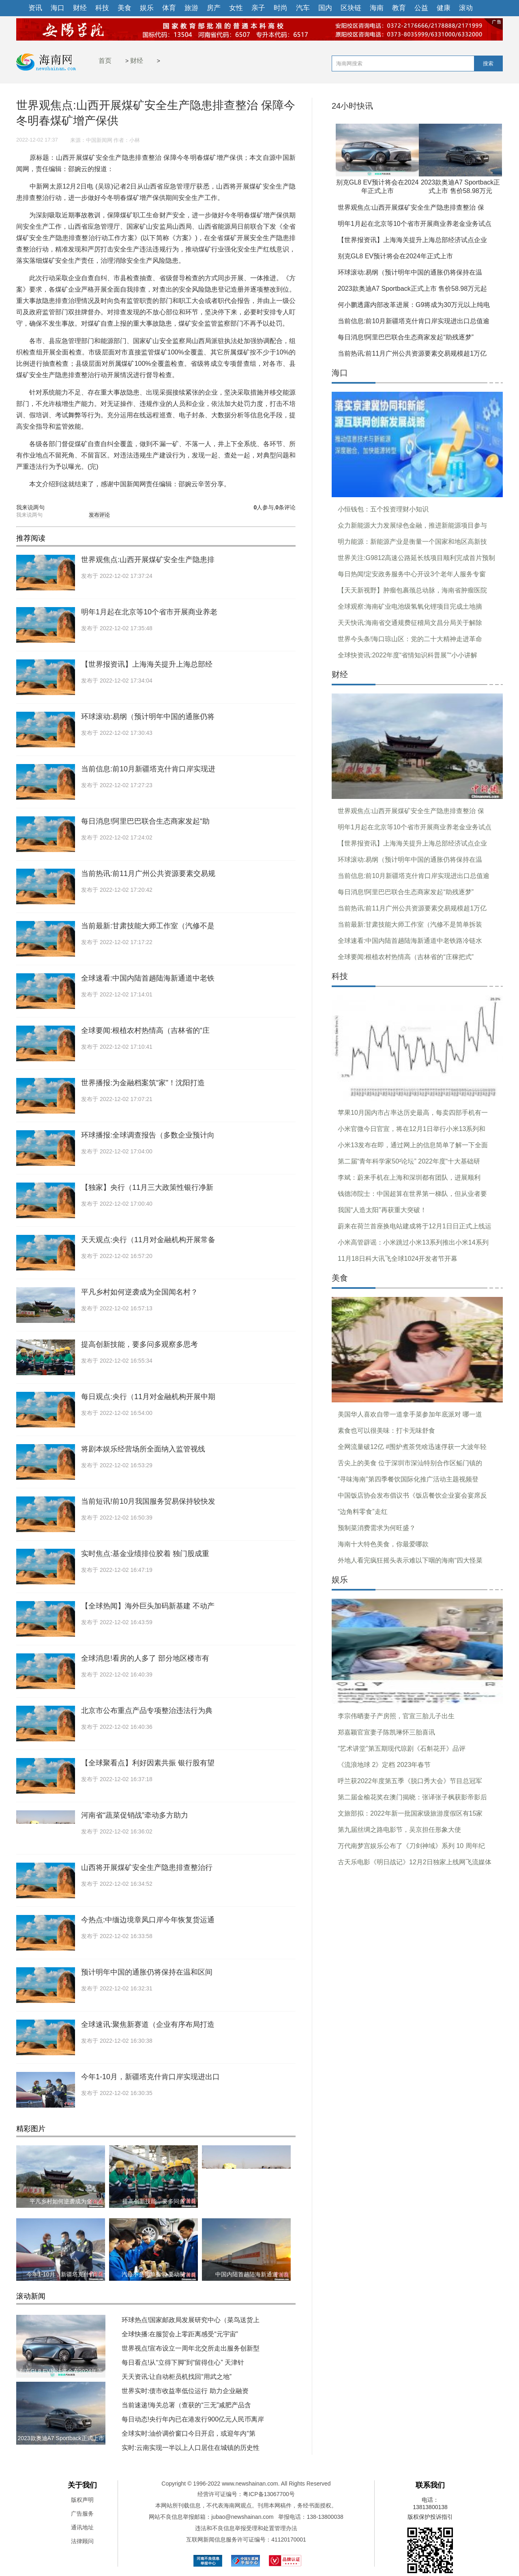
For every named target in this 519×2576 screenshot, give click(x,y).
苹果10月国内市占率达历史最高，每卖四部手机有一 (413, 1112)
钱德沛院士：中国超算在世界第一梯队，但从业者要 (412, 1193)
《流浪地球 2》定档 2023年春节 (384, 1764)
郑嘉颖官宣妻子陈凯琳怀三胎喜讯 (386, 1732)
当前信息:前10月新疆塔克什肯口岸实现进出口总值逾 (413, 321)
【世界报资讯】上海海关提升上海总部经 (146, 664)
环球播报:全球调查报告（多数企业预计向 (147, 1135)
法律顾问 (82, 2541)
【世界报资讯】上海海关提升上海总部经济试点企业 (412, 239)
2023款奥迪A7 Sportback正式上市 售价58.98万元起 (412, 288)
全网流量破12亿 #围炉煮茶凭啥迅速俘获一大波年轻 (412, 1446)
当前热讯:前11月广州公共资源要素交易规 (148, 873)
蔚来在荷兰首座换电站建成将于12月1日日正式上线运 (414, 1226)
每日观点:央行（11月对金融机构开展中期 (148, 1397)
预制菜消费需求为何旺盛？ (377, 1527)
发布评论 (99, 515)
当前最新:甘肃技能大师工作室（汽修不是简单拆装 (410, 924)
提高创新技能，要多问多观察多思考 (139, 1344)
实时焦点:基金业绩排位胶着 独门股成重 (145, 1554)
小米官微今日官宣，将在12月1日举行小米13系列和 (412, 1128)
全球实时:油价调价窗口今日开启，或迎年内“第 (188, 2433)
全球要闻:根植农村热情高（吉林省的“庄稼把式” (406, 956)
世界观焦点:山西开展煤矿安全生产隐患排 (147, 560)
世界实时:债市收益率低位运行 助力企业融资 (185, 2390)
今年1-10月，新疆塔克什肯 (60, 2274)
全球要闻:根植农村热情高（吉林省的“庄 (145, 1030)
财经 (136, 60)
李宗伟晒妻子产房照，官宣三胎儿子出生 (396, 1716)
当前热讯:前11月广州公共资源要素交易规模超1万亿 (412, 353)
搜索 (488, 63)
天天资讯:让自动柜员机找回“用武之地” (177, 2376)
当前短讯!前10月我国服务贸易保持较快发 (148, 1501)
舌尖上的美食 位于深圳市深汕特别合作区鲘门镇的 (410, 1463)
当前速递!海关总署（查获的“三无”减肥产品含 (186, 2405)
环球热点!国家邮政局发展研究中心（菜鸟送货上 (191, 2319)
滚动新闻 (30, 2296)
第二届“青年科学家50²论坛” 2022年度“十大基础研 (409, 1161)
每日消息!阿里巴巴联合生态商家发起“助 (145, 821)
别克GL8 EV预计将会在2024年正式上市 (395, 256)
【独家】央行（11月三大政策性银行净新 (147, 1187)
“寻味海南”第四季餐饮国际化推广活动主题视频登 (408, 1479)
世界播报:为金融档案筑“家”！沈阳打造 (143, 1083)
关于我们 (82, 2485)
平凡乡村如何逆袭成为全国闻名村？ (139, 1292)
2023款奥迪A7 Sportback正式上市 (60, 2438)
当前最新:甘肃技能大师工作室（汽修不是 (147, 926)
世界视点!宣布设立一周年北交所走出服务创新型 (191, 2348)
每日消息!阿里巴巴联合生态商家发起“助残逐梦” (406, 337)
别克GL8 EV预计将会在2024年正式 (61, 2377)
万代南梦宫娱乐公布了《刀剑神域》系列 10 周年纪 (411, 1845)
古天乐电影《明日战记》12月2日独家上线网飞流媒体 (414, 1862)
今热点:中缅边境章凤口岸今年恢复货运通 (147, 1920)
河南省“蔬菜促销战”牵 (246, 2201)
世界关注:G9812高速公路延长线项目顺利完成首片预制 (416, 557)
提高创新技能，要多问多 (153, 2201)
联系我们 (430, 2485)
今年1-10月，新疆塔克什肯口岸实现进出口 (150, 2077)
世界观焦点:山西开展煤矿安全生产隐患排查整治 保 (411, 207)
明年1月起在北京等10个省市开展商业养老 (149, 612)
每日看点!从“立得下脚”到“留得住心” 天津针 (183, 2362)
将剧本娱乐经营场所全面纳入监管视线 (143, 1449)
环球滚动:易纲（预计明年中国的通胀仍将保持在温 (410, 272)
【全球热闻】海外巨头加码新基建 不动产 (147, 1606)
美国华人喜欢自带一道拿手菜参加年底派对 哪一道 (410, 1414)
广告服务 (82, 2513)
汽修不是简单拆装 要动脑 (154, 2274)
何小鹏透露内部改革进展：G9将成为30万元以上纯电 (414, 304)
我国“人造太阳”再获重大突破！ (382, 1209)
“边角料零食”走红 (363, 1511)
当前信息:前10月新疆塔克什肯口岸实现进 (148, 769)
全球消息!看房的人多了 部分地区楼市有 (145, 1658)
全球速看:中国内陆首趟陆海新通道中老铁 (147, 978)
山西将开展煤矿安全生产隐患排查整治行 (146, 1867)
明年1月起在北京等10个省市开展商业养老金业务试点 (414, 223)
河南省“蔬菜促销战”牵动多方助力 (134, 1815)
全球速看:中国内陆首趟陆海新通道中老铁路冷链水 (410, 940)
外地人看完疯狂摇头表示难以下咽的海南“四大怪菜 (410, 1560)
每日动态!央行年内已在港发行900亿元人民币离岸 (193, 2419)
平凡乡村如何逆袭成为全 (61, 2201)
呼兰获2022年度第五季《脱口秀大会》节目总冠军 (410, 1780)
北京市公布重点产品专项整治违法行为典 (146, 1711)
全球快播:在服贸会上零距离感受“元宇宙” (180, 2334)
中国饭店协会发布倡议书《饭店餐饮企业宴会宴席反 (412, 1495)
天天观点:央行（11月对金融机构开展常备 (148, 1240)
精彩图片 (30, 2129)
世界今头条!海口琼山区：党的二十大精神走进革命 (410, 638)
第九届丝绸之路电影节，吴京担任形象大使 (399, 1829)
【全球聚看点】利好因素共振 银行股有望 (147, 1763)
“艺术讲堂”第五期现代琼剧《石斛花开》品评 (401, 1748)
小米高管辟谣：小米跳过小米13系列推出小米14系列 (413, 1242)
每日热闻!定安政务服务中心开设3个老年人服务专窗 (412, 574)
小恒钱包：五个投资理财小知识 (383, 509)
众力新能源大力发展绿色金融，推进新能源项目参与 (412, 525)
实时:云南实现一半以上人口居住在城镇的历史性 (191, 2447)
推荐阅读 (30, 538)
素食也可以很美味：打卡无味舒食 (386, 1430)
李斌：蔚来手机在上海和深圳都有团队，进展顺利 (409, 1177)
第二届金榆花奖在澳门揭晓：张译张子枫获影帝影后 (412, 1797)
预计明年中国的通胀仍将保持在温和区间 (146, 1972)
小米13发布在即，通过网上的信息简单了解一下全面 (413, 1145)
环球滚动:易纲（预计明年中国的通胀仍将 (147, 717)
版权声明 (82, 2500)
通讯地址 (82, 2527)
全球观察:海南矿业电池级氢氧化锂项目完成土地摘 (410, 606)
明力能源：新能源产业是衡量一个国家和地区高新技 (412, 541)
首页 (105, 60)
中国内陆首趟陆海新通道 (246, 2274)
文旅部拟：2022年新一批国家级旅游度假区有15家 (410, 1813)
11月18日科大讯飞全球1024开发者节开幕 (397, 1258)
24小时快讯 (352, 106)
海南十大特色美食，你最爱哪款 (383, 1544)
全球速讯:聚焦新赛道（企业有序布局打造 (147, 2024)
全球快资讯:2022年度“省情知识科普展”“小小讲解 (407, 655)
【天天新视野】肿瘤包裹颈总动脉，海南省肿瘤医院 (412, 590)
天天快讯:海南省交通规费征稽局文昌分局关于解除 (410, 622)
